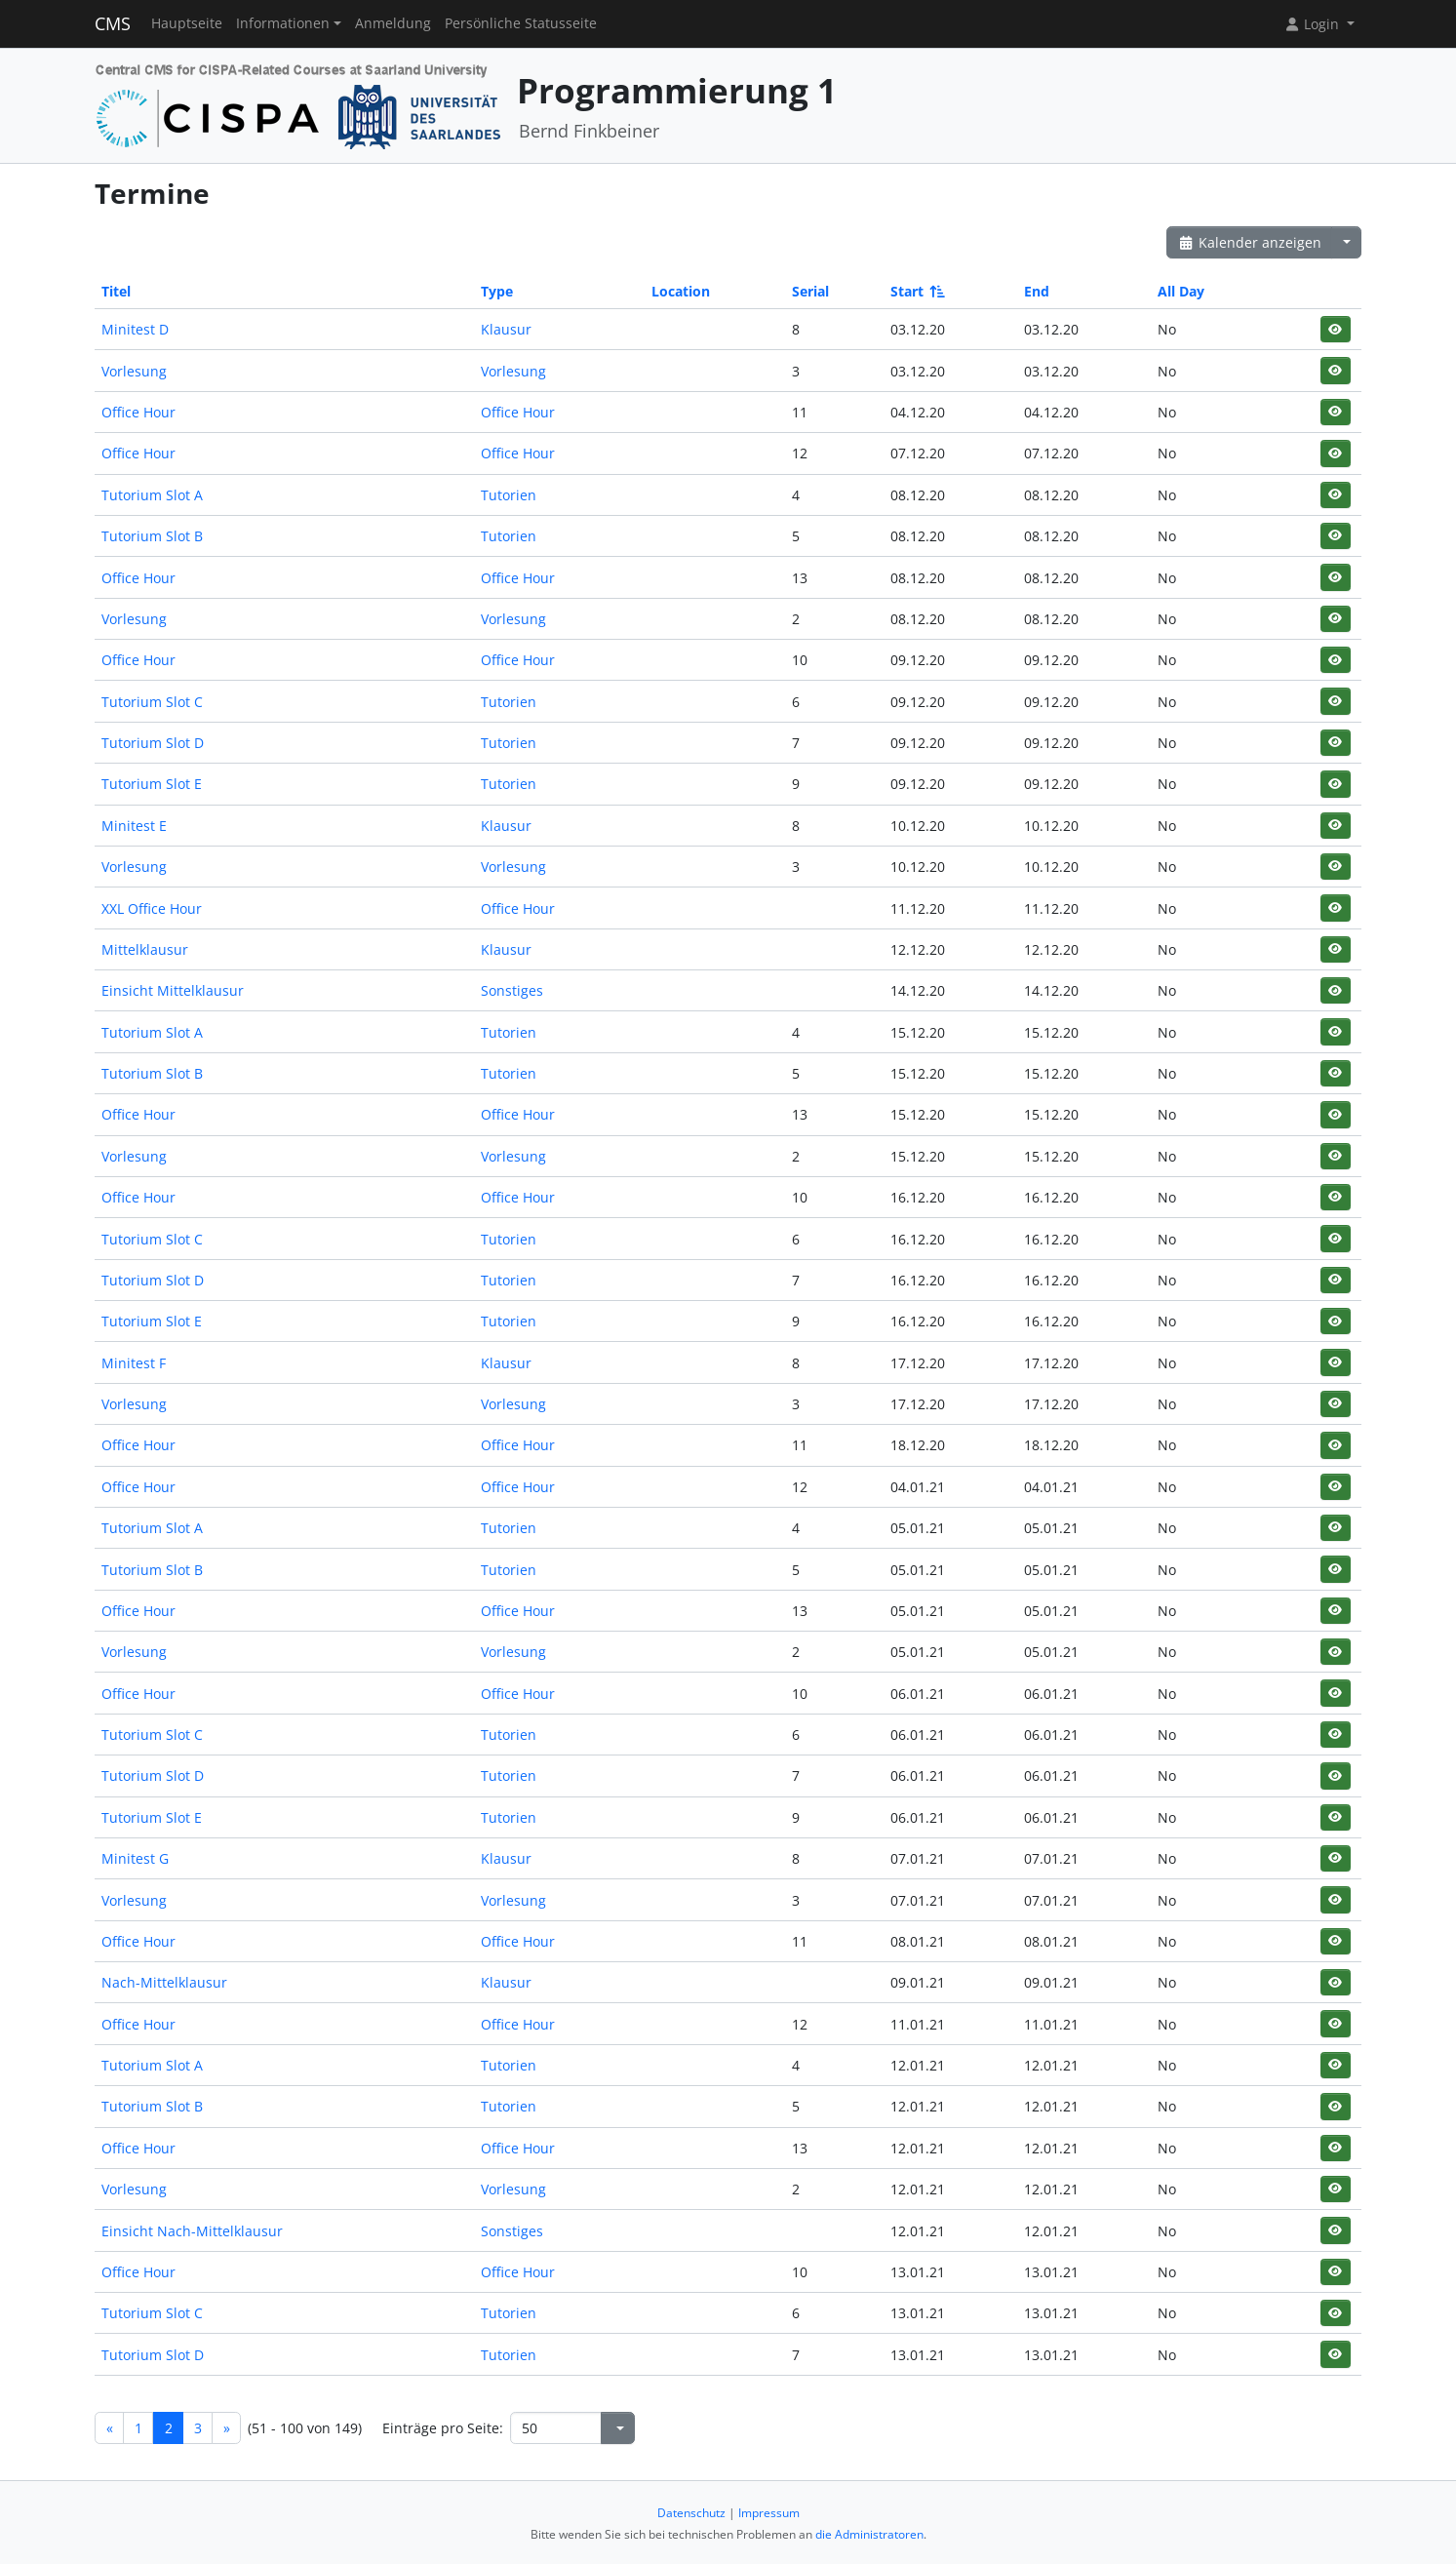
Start (916, 291)
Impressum (769, 2513)
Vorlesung (134, 371)
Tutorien (508, 495)
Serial (810, 291)
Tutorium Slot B (152, 536)
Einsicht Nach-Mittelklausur (192, 2231)
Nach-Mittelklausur (164, 1982)
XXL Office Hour (151, 908)
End (1036, 291)
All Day (1181, 291)
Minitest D (135, 329)
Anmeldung (393, 23)
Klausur (506, 329)
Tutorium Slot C (152, 701)
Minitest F (133, 1363)
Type (497, 291)
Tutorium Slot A (152, 495)
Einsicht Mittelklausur (172, 990)
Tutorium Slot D (152, 742)
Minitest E (134, 825)
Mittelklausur (144, 949)
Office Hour (138, 412)
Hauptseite (186, 23)
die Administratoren (869, 2534)
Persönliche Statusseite (521, 23)
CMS (113, 23)
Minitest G (135, 1858)
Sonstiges (512, 990)
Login (1313, 24)
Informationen (283, 23)
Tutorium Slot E (151, 783)
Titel (116, 291)
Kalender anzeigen (1249, 242)
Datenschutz (691, 2513)
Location (680, 291)
